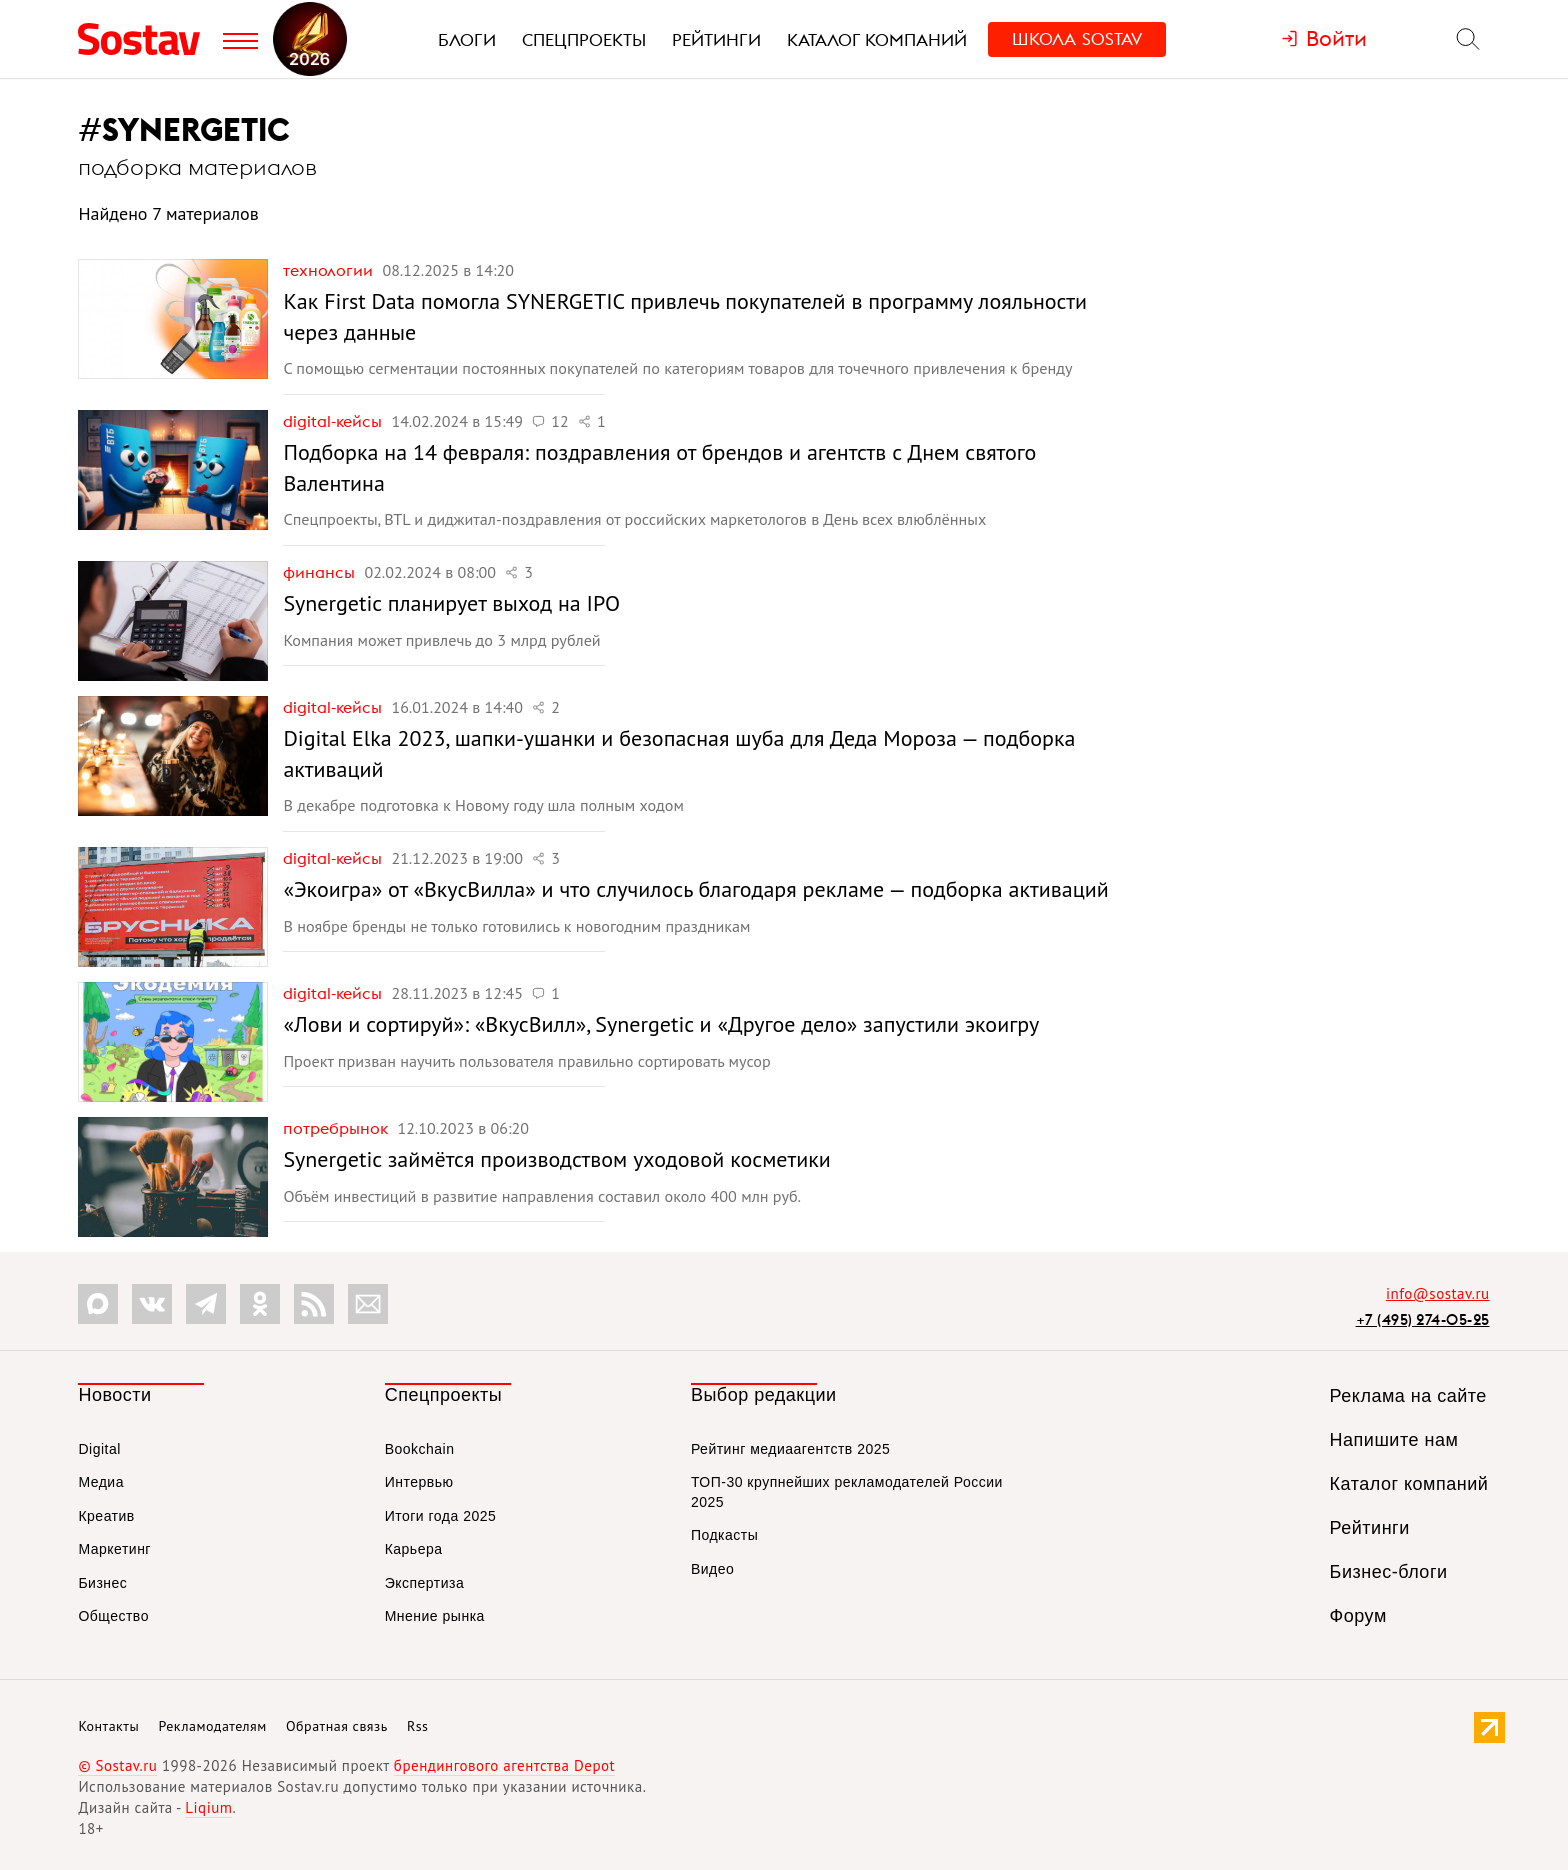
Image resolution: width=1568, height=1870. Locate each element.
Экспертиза (425, 1583)
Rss (417, 1726)
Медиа (101, 1482)
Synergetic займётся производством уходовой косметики (556, 1159)
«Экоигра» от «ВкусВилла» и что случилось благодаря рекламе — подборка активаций (695, 889)
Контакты (108, 1726)
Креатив (106, 1516)
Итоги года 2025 (441, 1516)
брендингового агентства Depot (504, 1765)
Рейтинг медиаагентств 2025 (790, 1449)
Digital (99, 1449)
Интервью (419, 1482)
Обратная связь (337, 1726)
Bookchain (420, 1449)
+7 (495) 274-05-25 (1423, 1319)
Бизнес (102, 1583)
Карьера (414, 1549)
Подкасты (724, 1535)
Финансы (321, 572)
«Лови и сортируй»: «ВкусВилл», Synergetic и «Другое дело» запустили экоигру (661, 1024)
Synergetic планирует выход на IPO (451, 603)
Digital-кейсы (334, 421)
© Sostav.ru (117, 1765)
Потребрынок (337, 1128)
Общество (113, 1616)
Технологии (330, 270)
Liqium (208, 1807)
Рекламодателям (212, 1726)
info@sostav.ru (1438, 1293)
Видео (712, 1569)
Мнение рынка (435, 1616)
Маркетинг (114, 1549)
